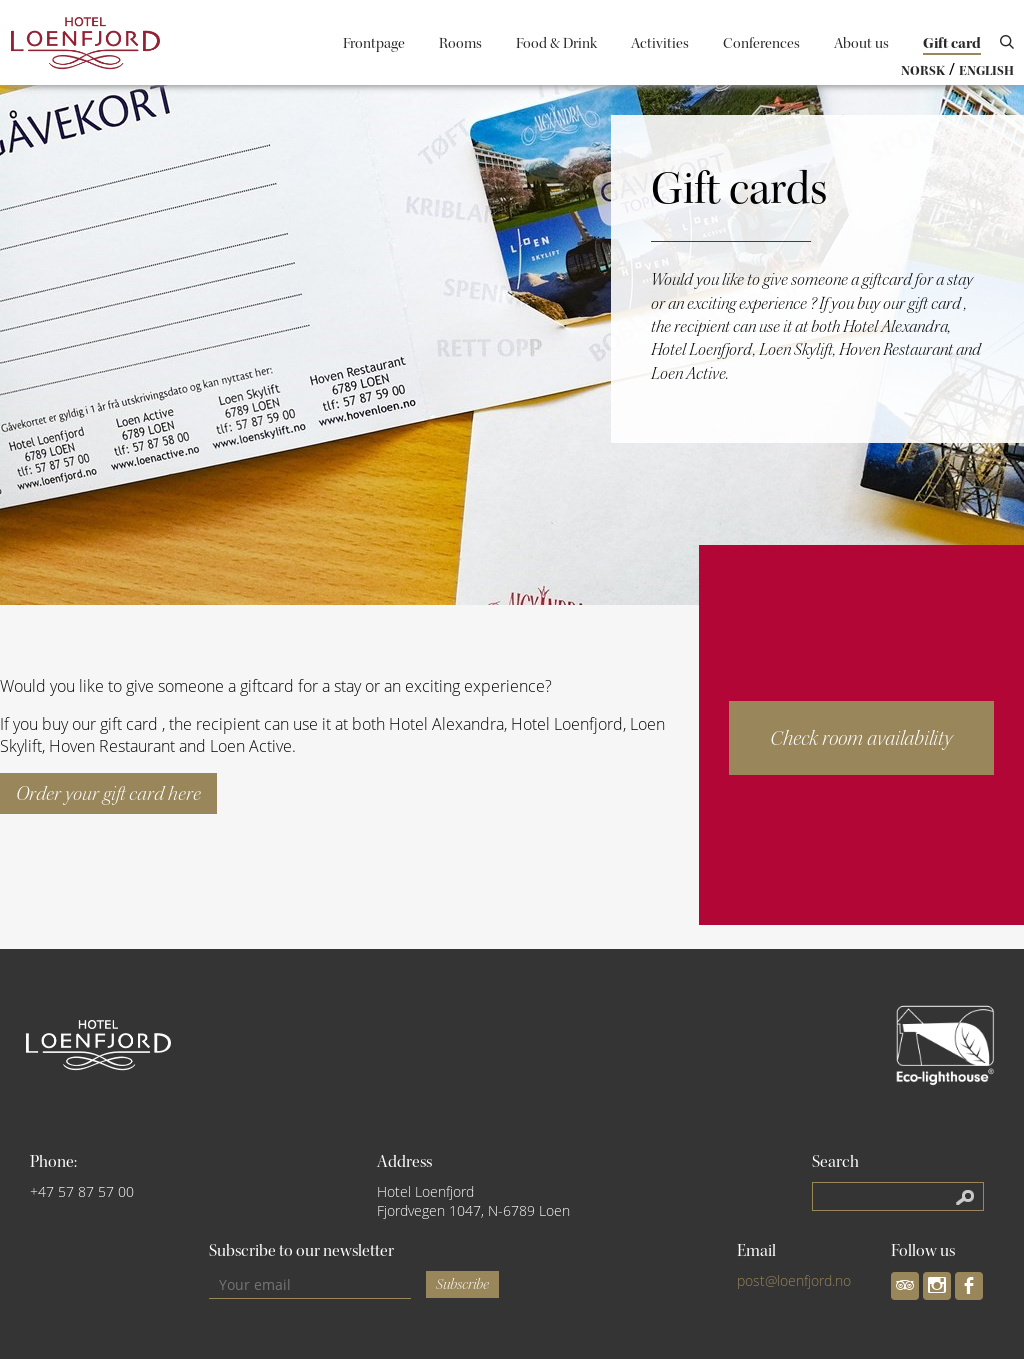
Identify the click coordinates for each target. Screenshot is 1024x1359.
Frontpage (374, 43)
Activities (660, 43)
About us (861, 43)
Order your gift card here (108, 793)
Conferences (761, 43)
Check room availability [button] (861, 738)
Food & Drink (556, 43)
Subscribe (462, 1284)
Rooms (460, 43)
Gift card (952, 43)
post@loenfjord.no (794, 1280)
